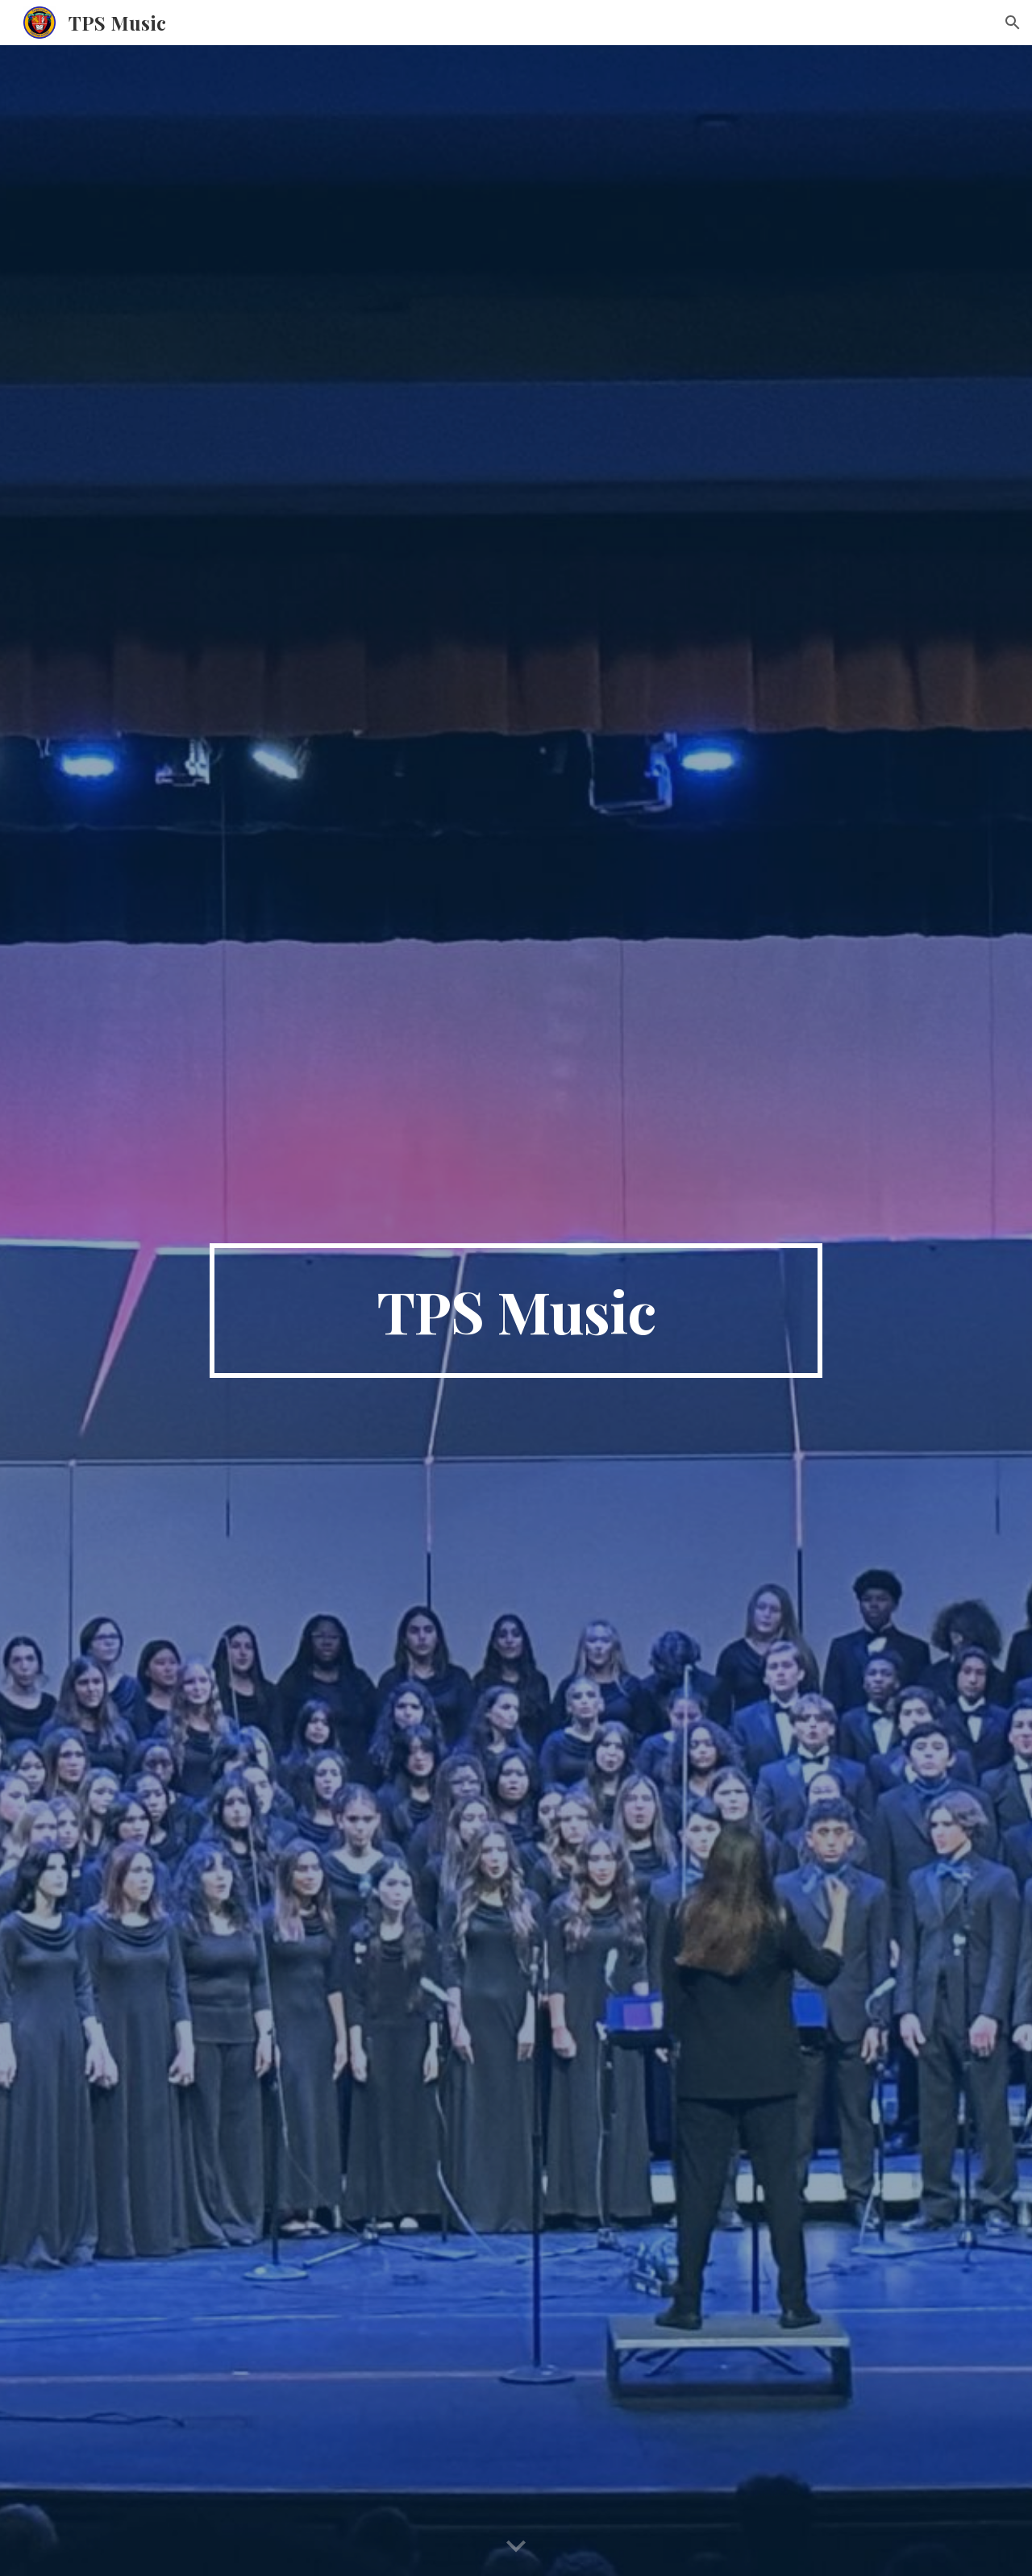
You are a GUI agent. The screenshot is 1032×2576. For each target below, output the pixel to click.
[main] (516, 1311)
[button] (1012, 22)
